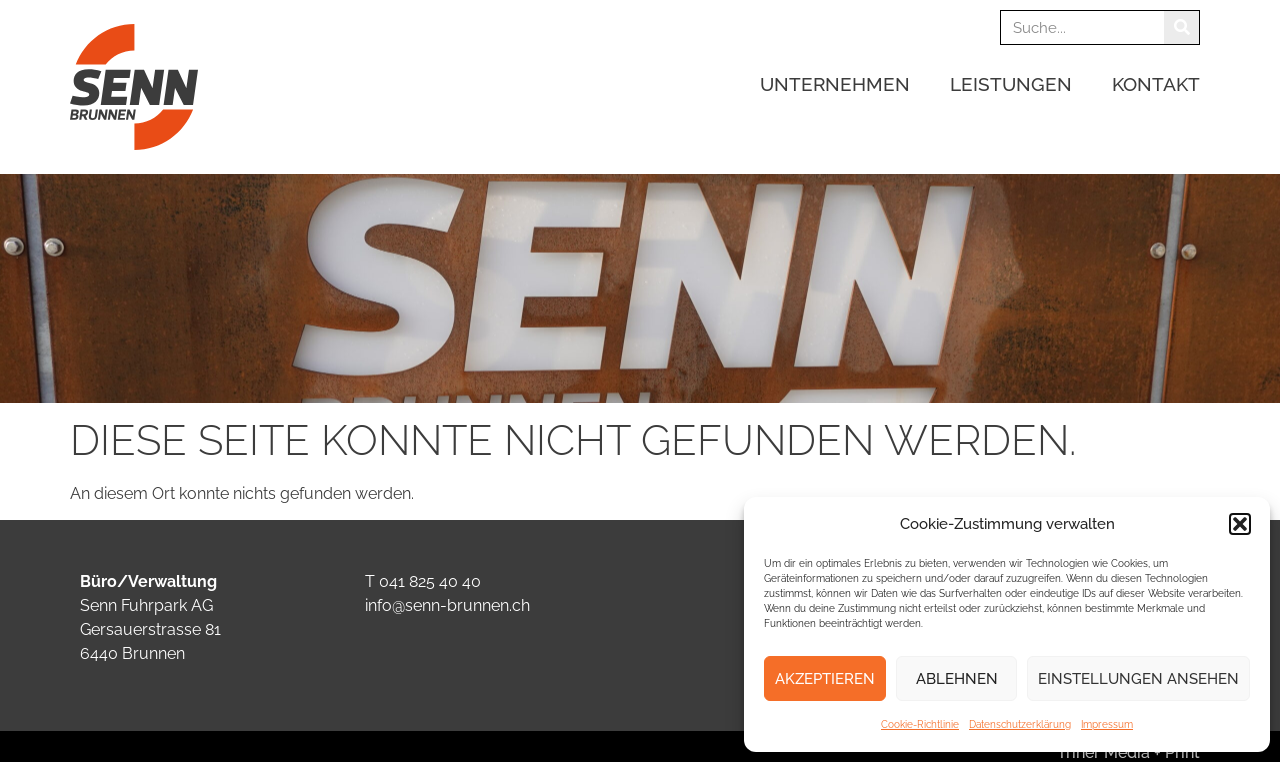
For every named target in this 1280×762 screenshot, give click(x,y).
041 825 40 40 (430, 581)
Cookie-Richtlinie (920, 724)
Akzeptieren (825, 679)
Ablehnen (957, 679)
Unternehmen (840, 84)
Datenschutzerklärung (1020, 724)
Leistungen (1016, 84)
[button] (1240, 524)
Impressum (1107, 724)
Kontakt (1156, 84)
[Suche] (1181, 27)
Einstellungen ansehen (1138, 679)
